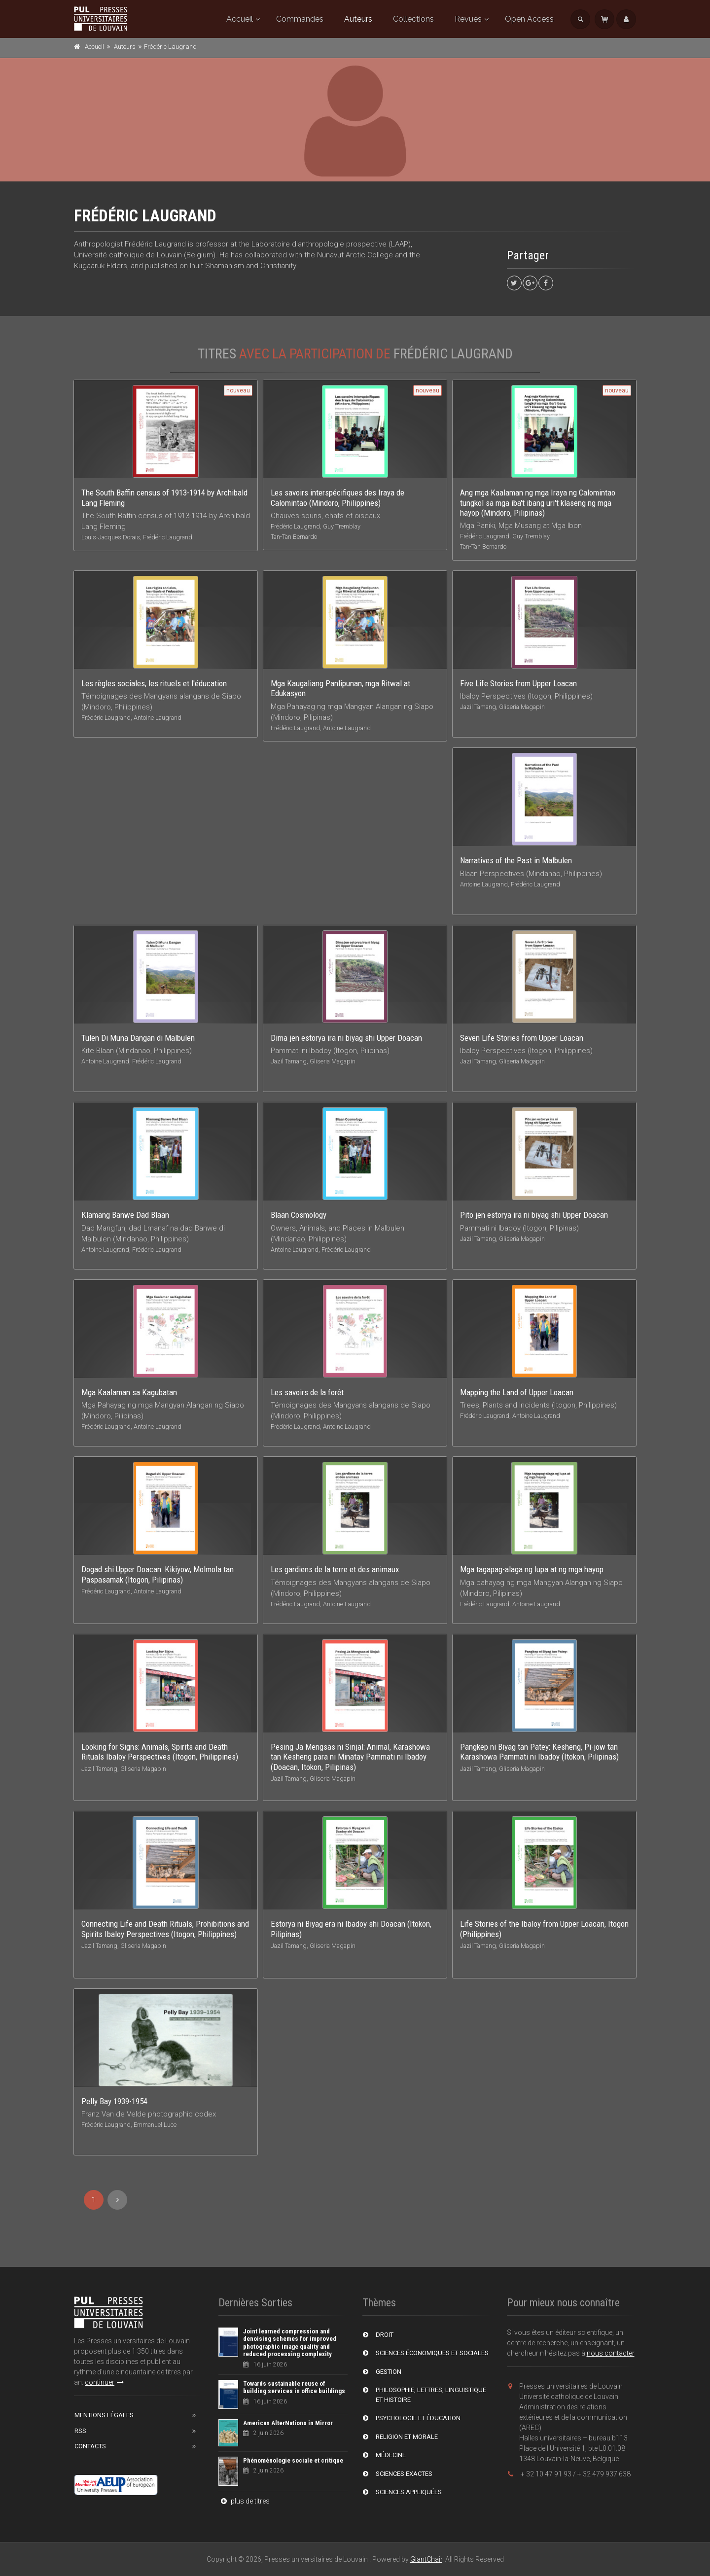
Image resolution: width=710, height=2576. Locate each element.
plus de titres (244, 2501)
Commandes (299, 19)
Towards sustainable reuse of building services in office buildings (294, 2387)
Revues (468, 19)
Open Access (529, 19)
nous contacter (611, 2353)
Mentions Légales (104, 2415)
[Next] (117, 2200)
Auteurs (358, 19)
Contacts (90, 2446)
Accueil (239, 19)
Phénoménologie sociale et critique (293, 2460)
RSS (80, 2431)
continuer (104, 2382)
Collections (413, 19)
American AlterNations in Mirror (288, 2423)
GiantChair (426, 2559)
